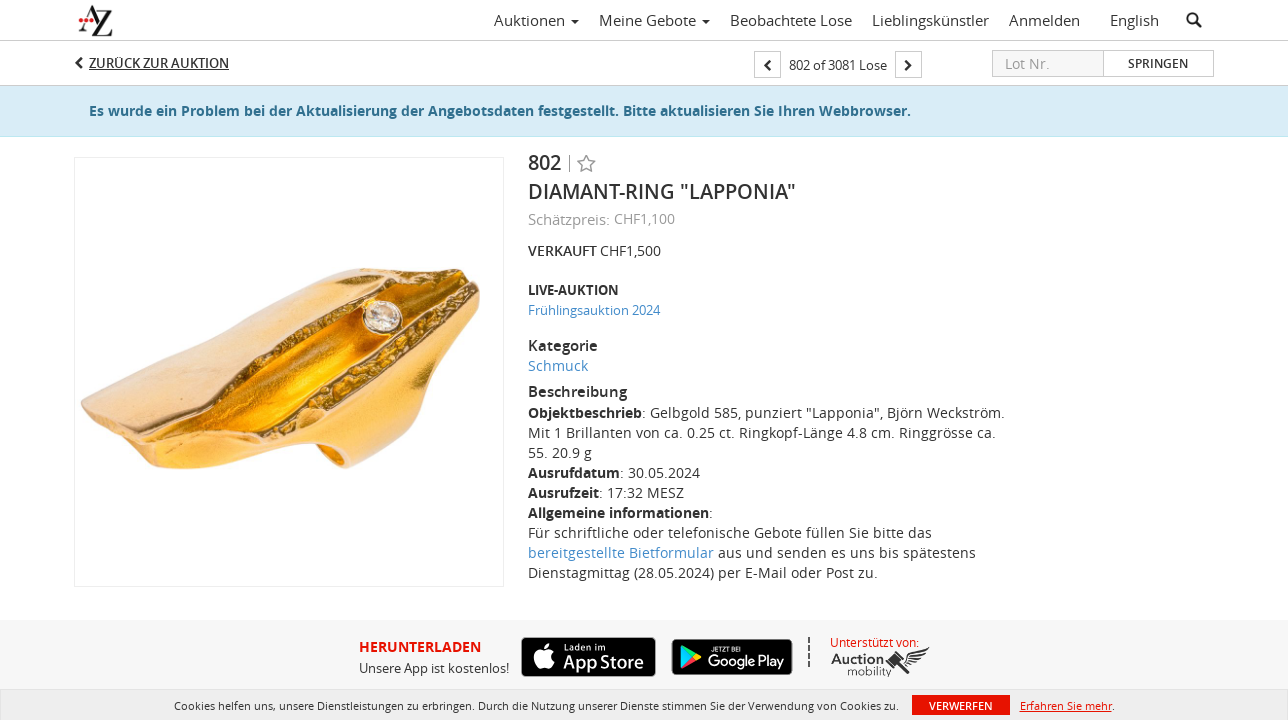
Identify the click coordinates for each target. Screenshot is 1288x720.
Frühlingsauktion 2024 (594, 310)
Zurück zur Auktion (159, 63)
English (1134, 20)
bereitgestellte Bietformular (621, 552)
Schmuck (558, 365)
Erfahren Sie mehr (1066, 705)
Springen (1158, 63)
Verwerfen (961, 705)
